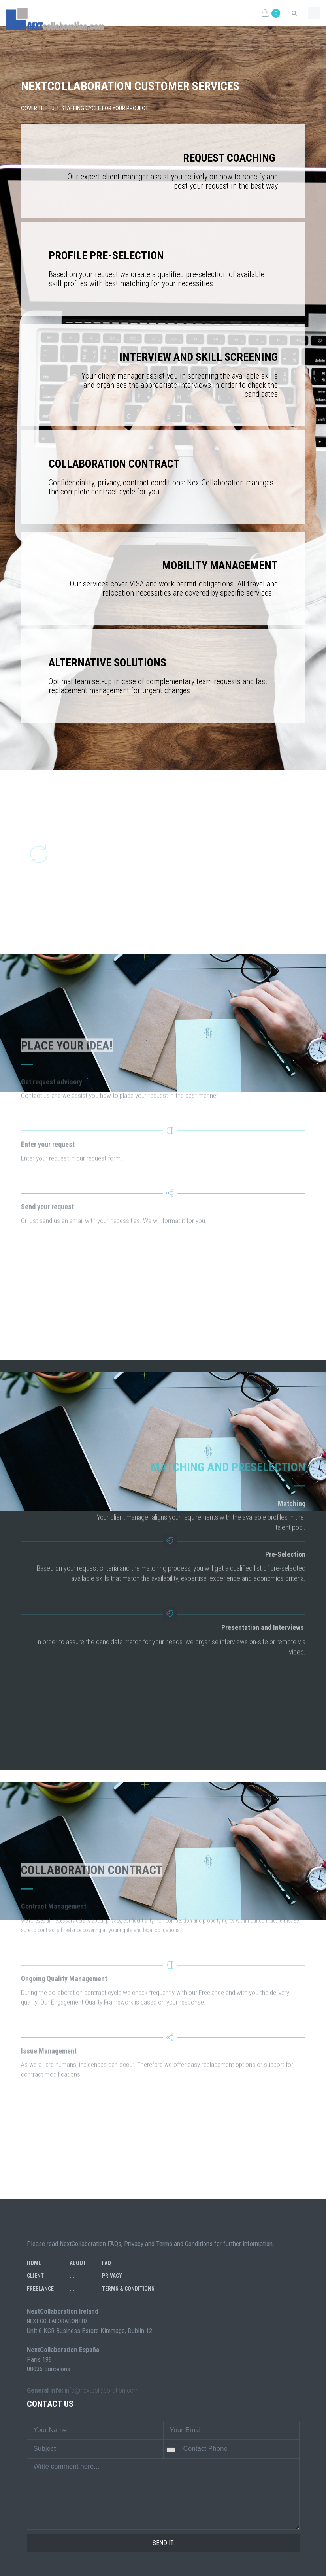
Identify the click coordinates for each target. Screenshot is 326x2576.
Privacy (112, 2275)
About (78, 2263)
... (72, 2275)
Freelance (40, 2289)
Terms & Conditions (128, 2289)
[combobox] (165, 2449)
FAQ (106, 2263)
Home (34, 2263)
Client (35, 2275)
